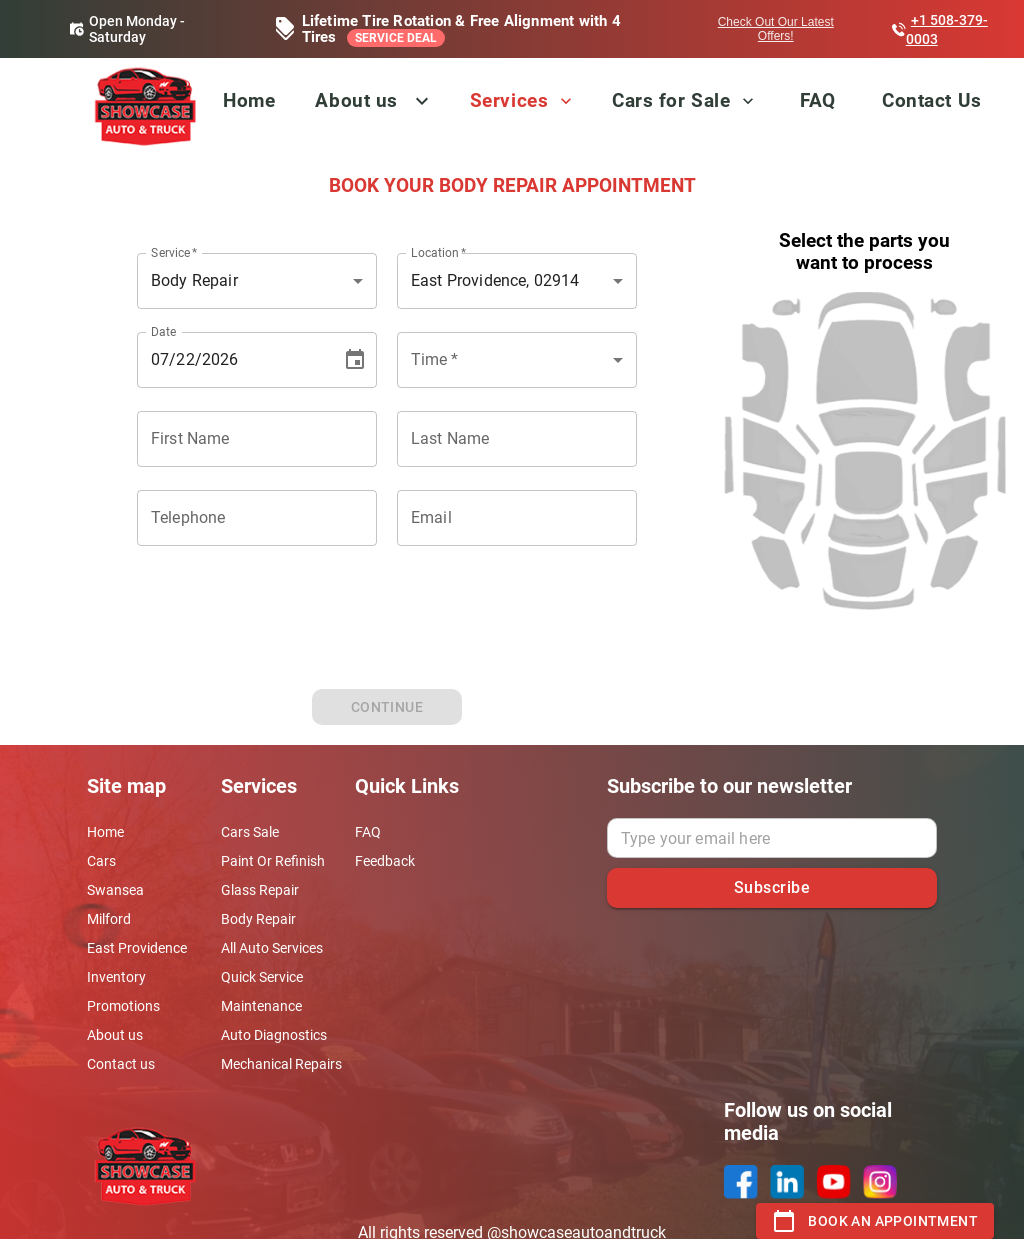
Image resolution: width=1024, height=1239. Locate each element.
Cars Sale (250, 832)
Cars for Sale (685, 100)
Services (523, 100)
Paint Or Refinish (273, 861)
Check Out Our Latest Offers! (776, 29)
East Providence (137, 948)
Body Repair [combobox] (194, 280)
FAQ (818, 100)
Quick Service (262, 977)
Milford (109, 919)
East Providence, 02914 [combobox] (495, 280)
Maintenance (261, 1006)
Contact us (121, 1064)
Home (249, 100)
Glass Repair (260, 890)
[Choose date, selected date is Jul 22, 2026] (355, 360)
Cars (101, 861)
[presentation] (387, 645)
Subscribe (772, 888)
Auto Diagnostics (274, 1035)
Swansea (115, 890)
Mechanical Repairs (281, 1064)
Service (174, 252)
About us (356, 100)
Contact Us (931, 100)
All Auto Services (272, 948)
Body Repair (258, 919)
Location (438, 252)
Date (163, 331)
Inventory (116, 977)
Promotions (123, 1006)
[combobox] (517, 360)
